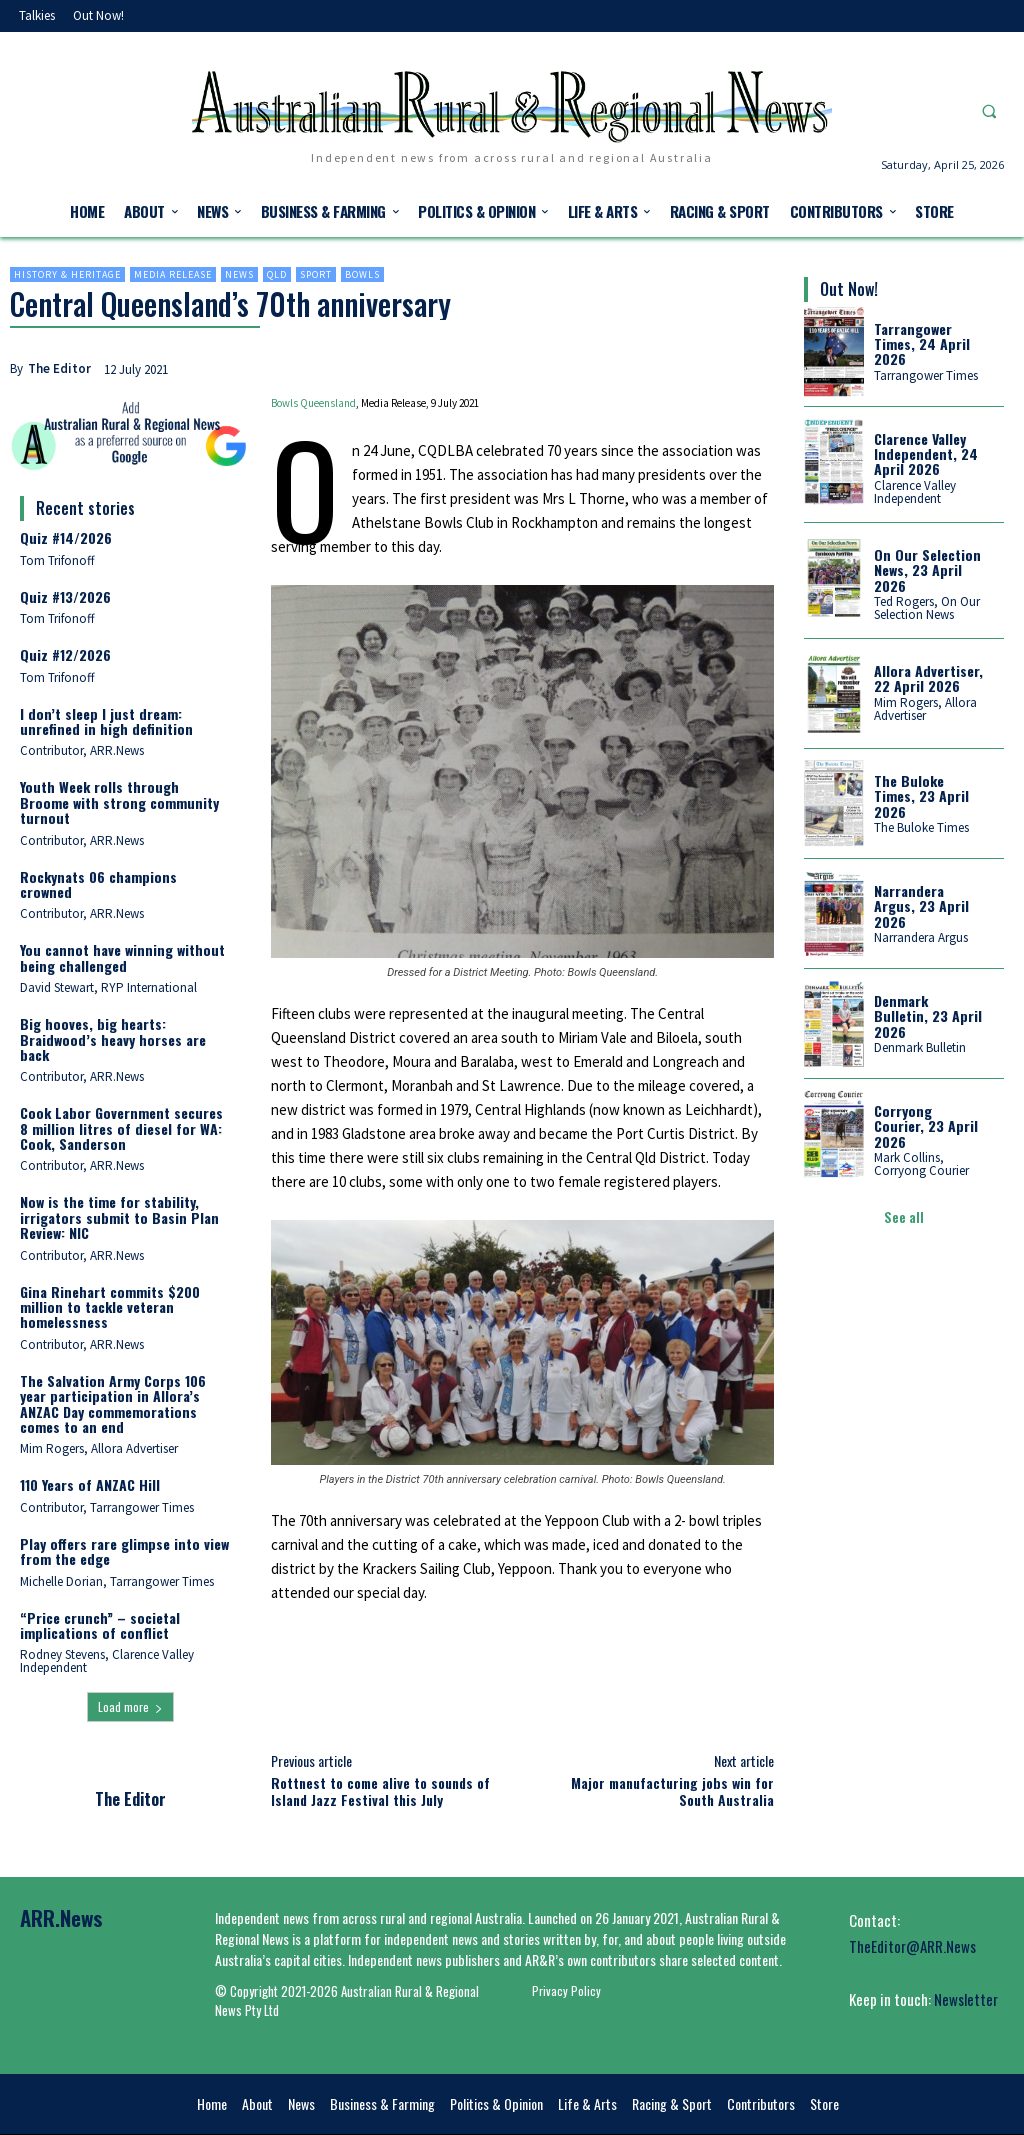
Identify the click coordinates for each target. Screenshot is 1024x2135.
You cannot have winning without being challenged (122, 957)
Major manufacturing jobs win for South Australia (672, 1791)
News (239, 274)
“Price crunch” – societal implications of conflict (100, 1625)
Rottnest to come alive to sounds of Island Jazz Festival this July (380, 1791)
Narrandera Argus (921, 937)
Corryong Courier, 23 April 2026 (926, 1126)
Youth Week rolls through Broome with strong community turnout (119, 802)
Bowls (362, 274)
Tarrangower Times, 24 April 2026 (922, 344)
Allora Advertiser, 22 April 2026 (928, 678)
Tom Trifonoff (57, 560)
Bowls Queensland (313, 403)
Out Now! (849, 289)
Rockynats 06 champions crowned (98, 884)
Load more (130, 1706)
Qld (277, 274)
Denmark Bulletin (920, 1047)
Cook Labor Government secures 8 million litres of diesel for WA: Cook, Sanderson (121, 1128)
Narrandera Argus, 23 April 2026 (921, 906)
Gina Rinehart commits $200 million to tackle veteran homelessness (110, 1307)
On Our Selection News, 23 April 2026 (927, 570)
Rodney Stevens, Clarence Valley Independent (107, 1661)
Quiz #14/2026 (66, 537)
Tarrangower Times (926, 375)
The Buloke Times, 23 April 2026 (921, 796)
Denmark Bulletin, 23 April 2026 (928, 1016)
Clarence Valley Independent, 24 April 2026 (926, 454)
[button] (989, 111)
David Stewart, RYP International (108, 987)
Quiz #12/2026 (65, 654)
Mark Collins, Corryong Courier (921, 1164)
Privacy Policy (566, 1990)
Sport (316, 274)
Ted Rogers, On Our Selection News (927, 608)
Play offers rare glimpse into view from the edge (124, 1551)
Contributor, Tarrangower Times (107, 1507)
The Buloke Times (921, 827)
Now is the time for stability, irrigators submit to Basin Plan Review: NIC (119, 1217)
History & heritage (67, 274)
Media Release (173, 274)
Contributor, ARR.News (82, 750)
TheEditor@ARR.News (912, 1946)
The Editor (59, 368)
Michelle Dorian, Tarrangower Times (117, 1581)
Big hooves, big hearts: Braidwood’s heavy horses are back (113, 1039)
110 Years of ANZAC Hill (90, 1484)
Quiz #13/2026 (65, 596)
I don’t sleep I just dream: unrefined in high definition (106, 721)
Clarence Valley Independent (915, 492)
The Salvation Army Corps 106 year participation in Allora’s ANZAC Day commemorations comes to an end (113, 1403)
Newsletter (966, 1999)
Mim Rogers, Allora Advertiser (99, 1448)
